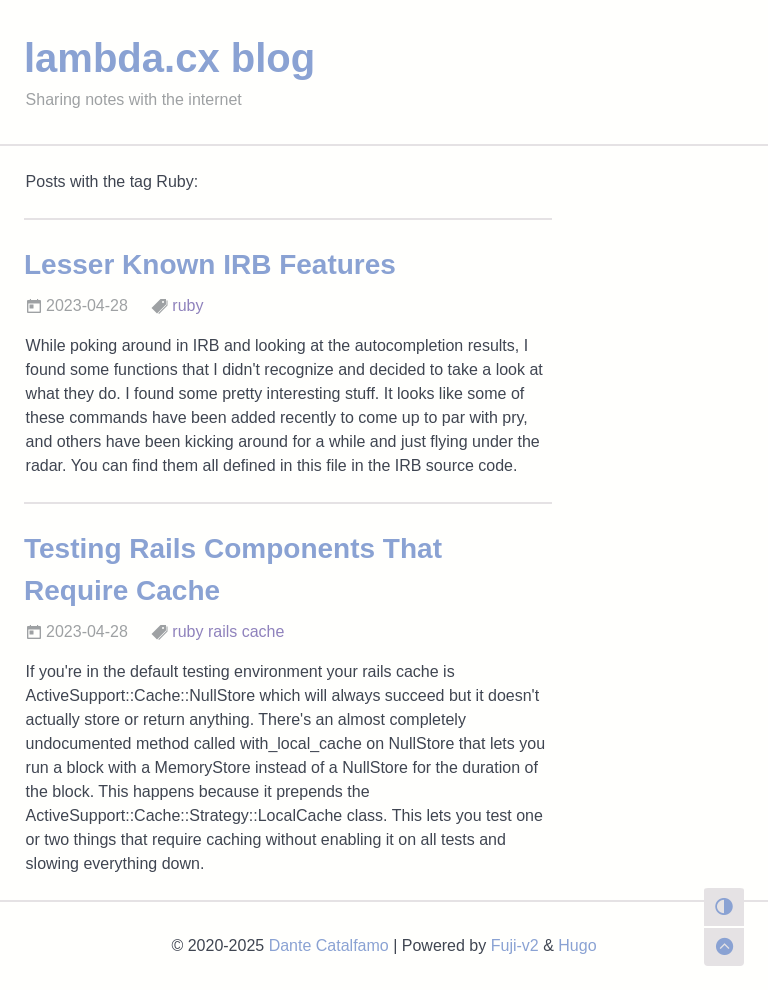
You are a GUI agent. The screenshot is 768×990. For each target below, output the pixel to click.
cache (263, 631)
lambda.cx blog (169, 58)
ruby (187, 305)
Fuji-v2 (515, 945)
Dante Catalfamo (329, 945)
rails (222, 631)
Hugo (577, 945)
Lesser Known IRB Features (210, 264)
